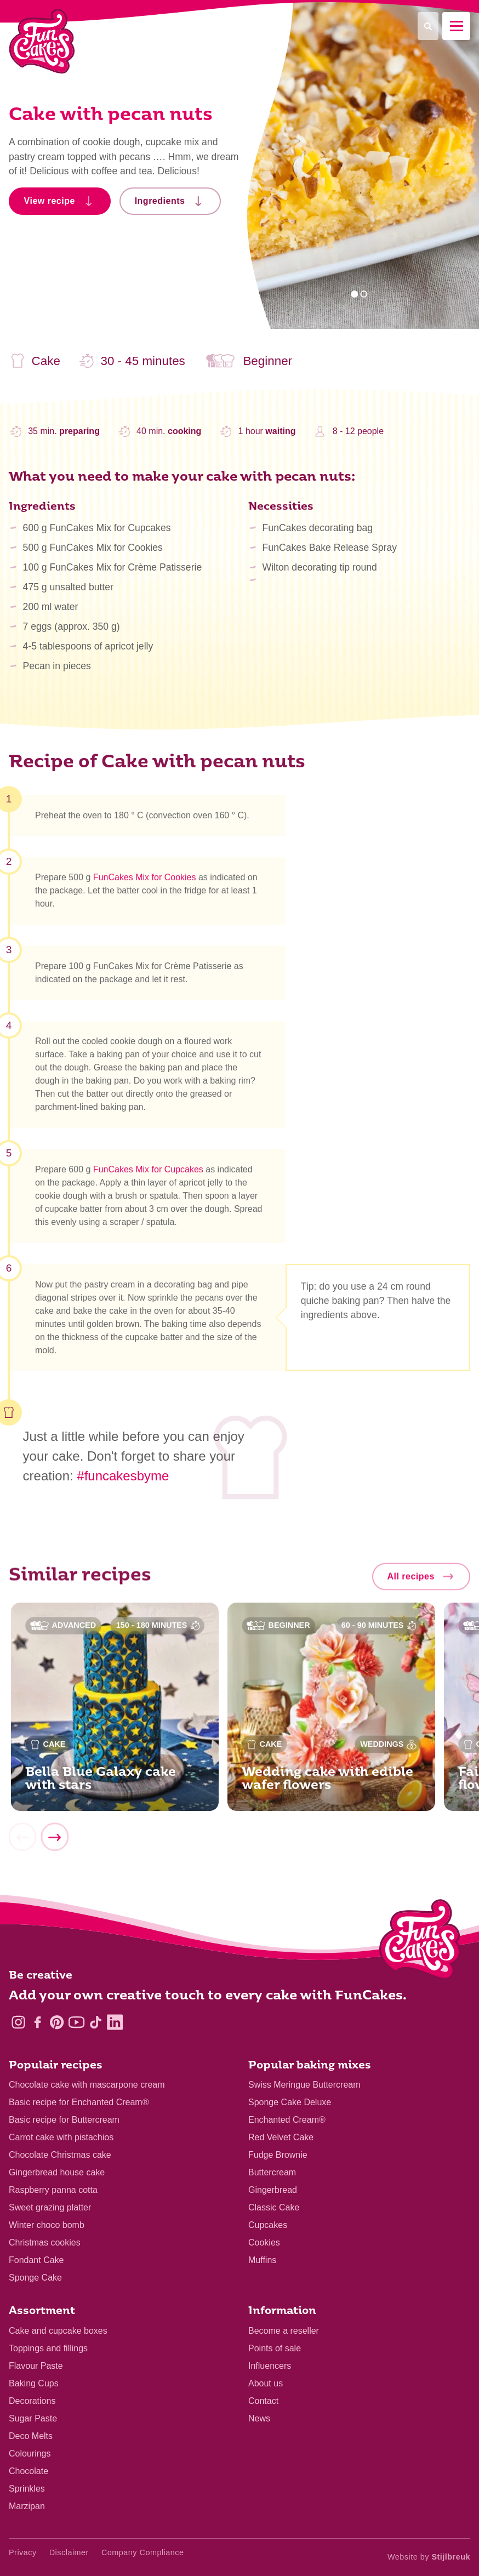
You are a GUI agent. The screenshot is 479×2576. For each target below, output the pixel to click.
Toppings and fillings (48, 2348)
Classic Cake (273, 2207)
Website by (428, 2556)
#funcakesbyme (123, 1475)
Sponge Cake (35, 2277)
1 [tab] (354, 294)
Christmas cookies (45, 2242)
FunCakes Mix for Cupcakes (148, 1174)
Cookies (264, 2242)
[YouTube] (76, 2022)
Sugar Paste (33, 2418)
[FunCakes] (42, 41)
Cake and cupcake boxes (58, 2330)
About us (265, 2383)
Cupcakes (267, 2225)
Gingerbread (272, 2190)
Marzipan (27, 2506)
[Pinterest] (56, 2022)
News (259, 2418)
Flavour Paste (36, 2365)
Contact (263, 2401)
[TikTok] (95, 2022)
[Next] (54, 1842)
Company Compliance (142, 2552)
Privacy (23, 2552)
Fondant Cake (36, 2260)
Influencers (269, 2365)
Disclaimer (69, 2552)
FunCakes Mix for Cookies (144, 882)
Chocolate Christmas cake (60, 2154)
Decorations (32, 2401)
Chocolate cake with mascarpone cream (87, 2084)
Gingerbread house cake (57, 2172)
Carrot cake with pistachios (61, 2137)
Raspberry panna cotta (53, 2190)
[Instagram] (18, 2022)
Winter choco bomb (46, 2225)
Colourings (29, 2453)
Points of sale (274, 2348)
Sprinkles (27, 2488)
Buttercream (272, 2172)
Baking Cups (34, 2383)
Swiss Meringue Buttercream (304, 2084)
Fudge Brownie (277, 2154)
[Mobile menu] (456, 26)
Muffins (262, 2260)
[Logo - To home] (420, 1942)
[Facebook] (37, 2022)
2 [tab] (364, 294)
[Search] (428, 26)
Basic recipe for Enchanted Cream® (79, 2102)
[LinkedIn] (114, 2022)
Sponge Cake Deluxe (289, 2102)
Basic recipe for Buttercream (64, 2119)
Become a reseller (283, 2330)
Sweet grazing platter (50, 2207)
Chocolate (28, 2471)
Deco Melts (31, 2436)
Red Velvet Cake (280, 2137)
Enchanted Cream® (287, 2119)
